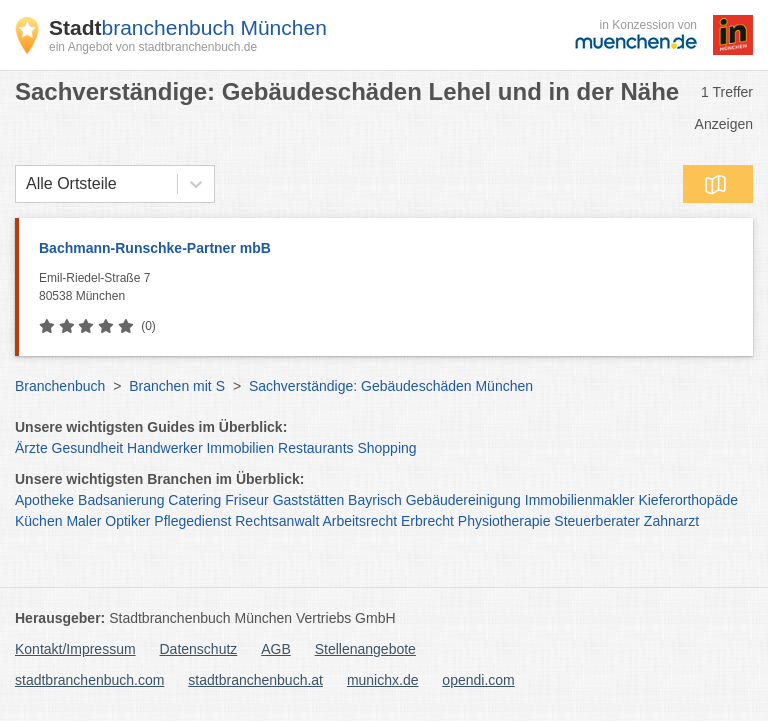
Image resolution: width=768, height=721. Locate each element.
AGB (276, 649)
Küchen (38, 521)
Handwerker (164, 448)
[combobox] (26, 184)
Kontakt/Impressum (75, 649)
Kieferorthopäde (688, 500)
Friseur (247, 500)
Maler (83, 521)
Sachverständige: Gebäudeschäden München (391, 386)
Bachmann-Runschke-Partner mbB (155, 248)
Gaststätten (309, 500)
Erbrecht (427, 521)
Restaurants (315, 448)
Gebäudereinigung (463, 500)
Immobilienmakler (580, 500)
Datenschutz (199, 649)
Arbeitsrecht (359, 521)
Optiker (127, 521)
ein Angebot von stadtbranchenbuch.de (153, 47)
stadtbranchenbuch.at (255, 680)
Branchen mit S (177, 386)
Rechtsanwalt (277, 521)
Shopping (386, 448)
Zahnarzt (671, 521)
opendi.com (478, 680)
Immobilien (240, 448)
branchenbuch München (188, 27)
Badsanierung (121, 500)
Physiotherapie (504, 521)
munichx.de (383, 680)
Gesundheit (88, 448)
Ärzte (31, 448)
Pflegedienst (192, 521)
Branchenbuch (60, 386)
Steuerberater (597, 521)
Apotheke (44, 500)
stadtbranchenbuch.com (89, 680)
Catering (194, 500)
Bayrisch (375, 500)
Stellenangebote (365, 649)
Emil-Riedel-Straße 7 (391, 288)
